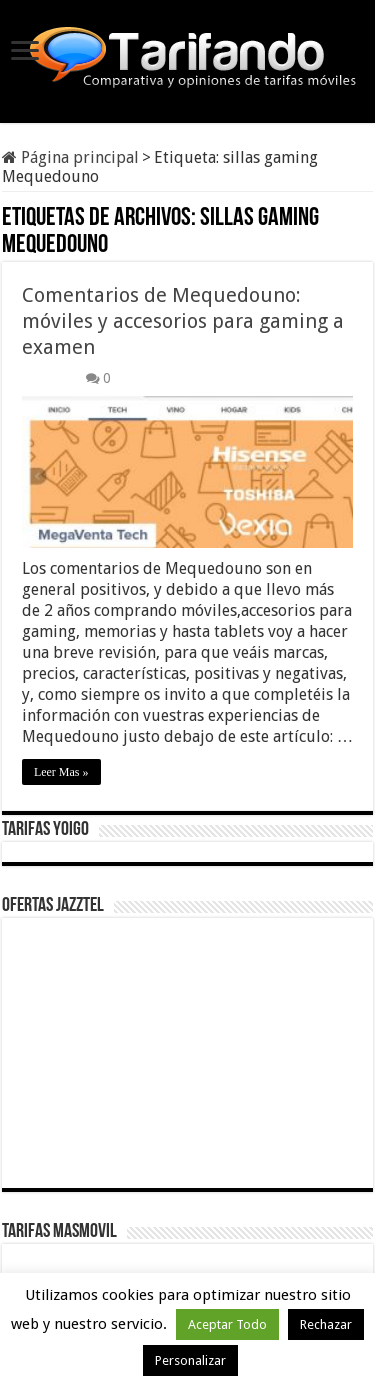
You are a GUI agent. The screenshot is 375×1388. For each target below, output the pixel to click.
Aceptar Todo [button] (227, 1324)
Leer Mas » (61, 772)
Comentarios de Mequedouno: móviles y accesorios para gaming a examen (183, 321)
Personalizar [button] (190, 1360)
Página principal (70, 157)
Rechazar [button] (326, 1324)
